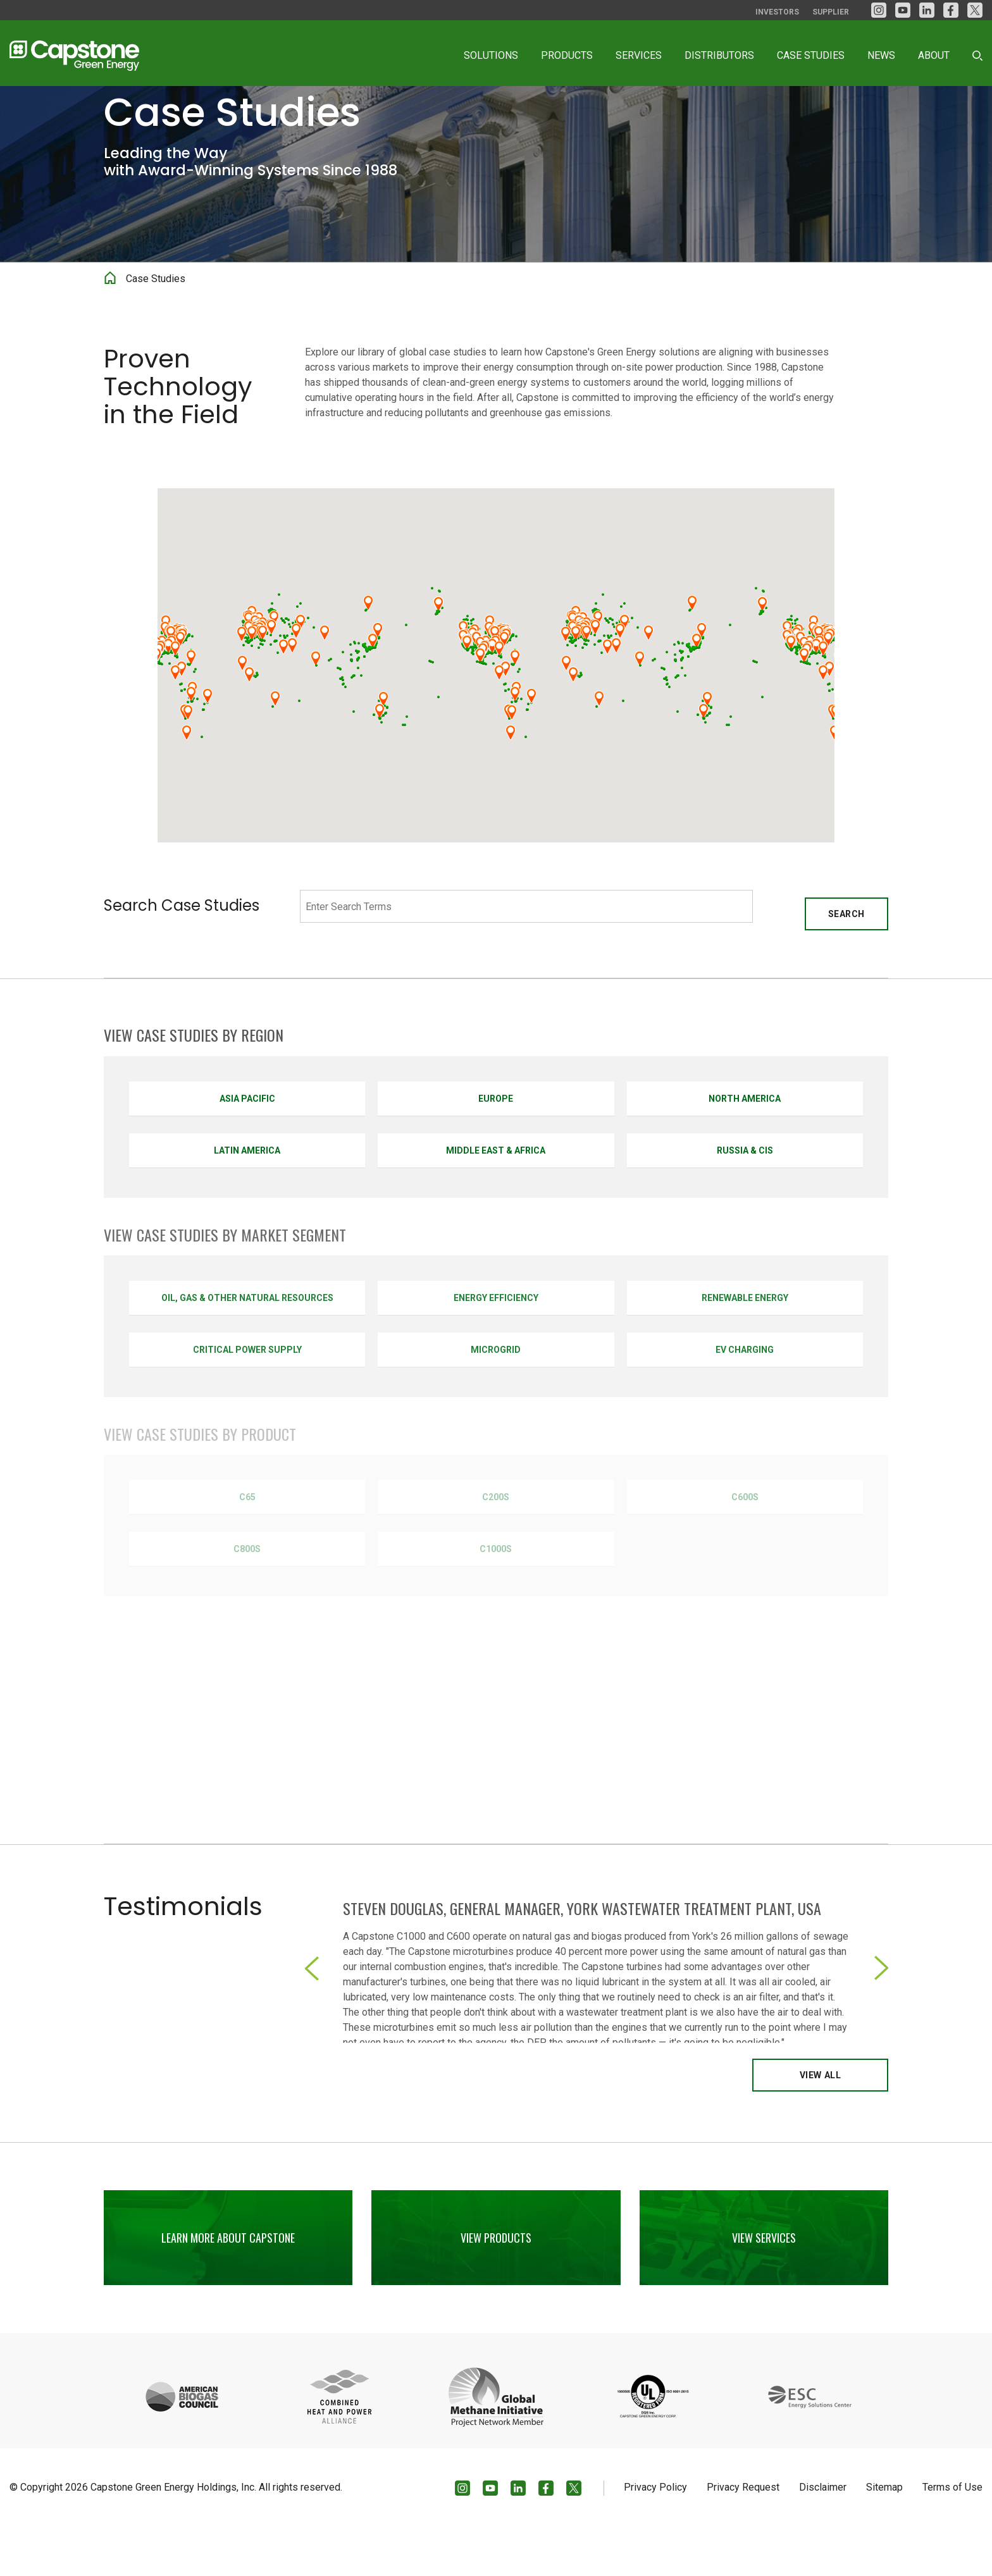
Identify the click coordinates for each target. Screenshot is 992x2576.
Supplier (830, 12)
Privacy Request (743, 2536)
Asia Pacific (247, 1147)
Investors (777, 12)
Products (567, 55)
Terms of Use (952, 2536)
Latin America (247, 1198)
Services (639, 55)
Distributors (719, 55)
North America (745, 1147)
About (934, 55)
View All (820, 2124)
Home (110, 333)
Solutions (491, 55)
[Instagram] (878, 10)
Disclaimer (822, 2536)
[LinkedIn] (926, 10)
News (881, 55)
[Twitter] (975, 10)
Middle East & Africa (495, 1198)
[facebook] (950, 10)
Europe (495, 1147)
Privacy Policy (655, 2536)
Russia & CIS (745, 1198)
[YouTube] (902, 10)
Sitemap (884, 2536)
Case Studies (811, 55)
